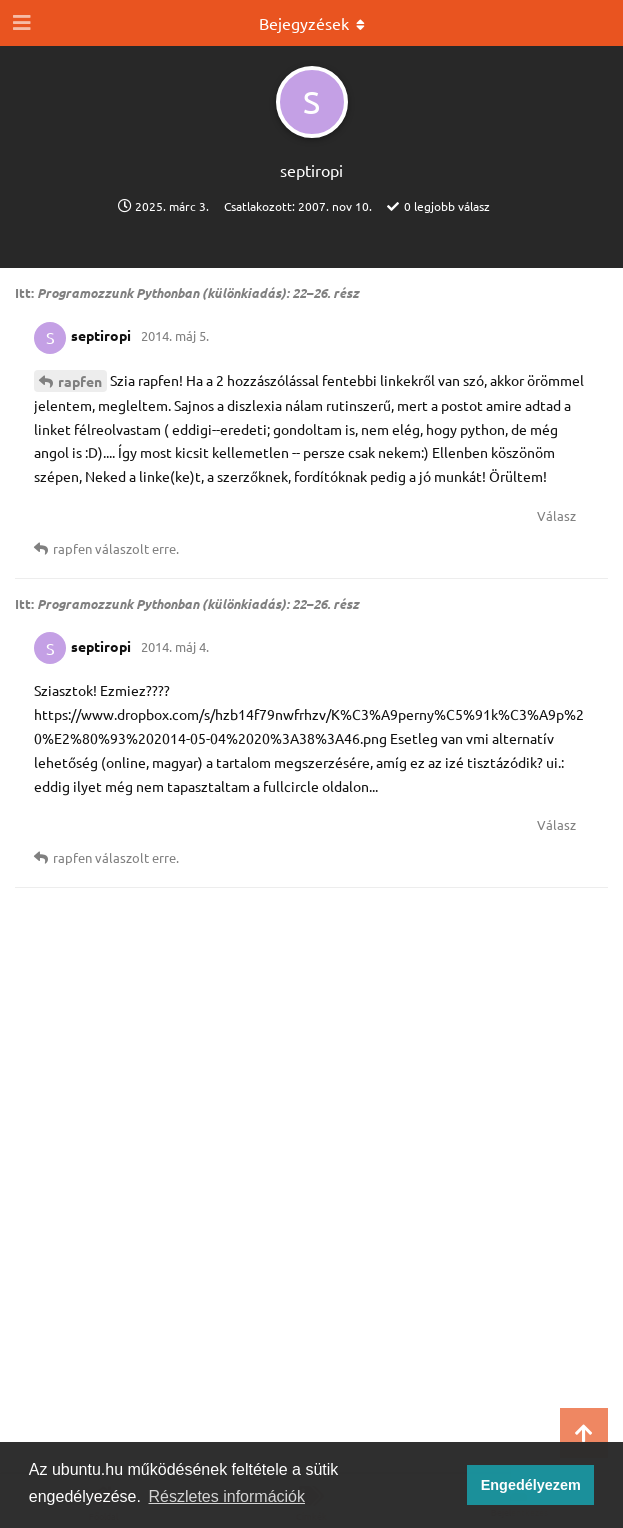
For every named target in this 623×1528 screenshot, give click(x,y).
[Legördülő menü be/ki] (312, 23)
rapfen (80, 381)
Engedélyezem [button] (531, 1485)
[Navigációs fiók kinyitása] (20, 23)
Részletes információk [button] (227, 1496)
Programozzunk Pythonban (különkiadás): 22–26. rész (198, 292)
